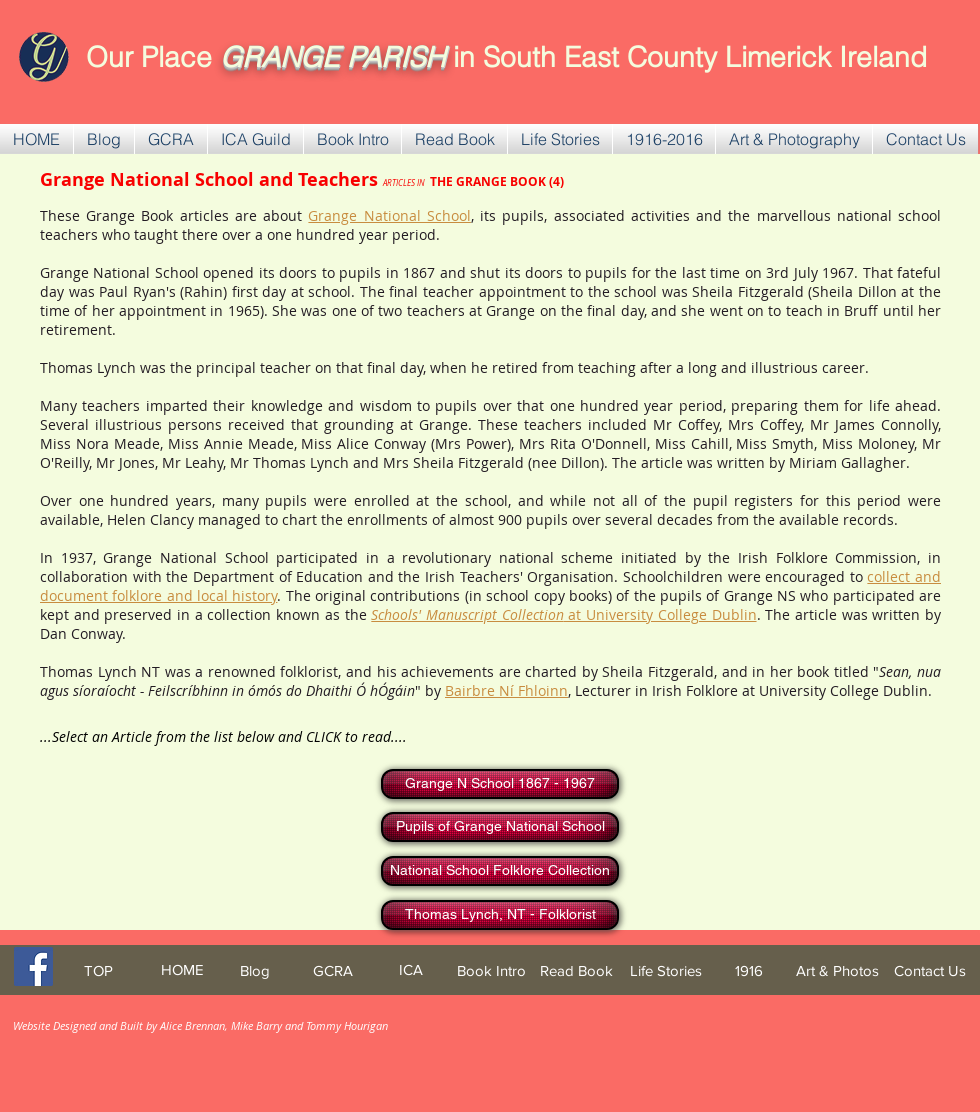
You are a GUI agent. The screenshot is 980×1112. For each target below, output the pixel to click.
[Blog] (254, 970)
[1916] (749, 970)
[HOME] (182, 969)
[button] (171, 139)
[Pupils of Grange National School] (500, 827)
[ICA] (411, 969)
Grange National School (389, 215)
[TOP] (98, 970)
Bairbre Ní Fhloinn (506, 690)
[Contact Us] (930, 970)
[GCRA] (333, 970)
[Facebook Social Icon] (33, 966)
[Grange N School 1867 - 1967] (500, 784)
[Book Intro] (491, 970)
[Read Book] (576, 970)
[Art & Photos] (837, 970)
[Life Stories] (665, 970)
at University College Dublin (563, 614)
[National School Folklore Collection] (500, 871)
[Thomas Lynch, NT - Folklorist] (500, 915)
